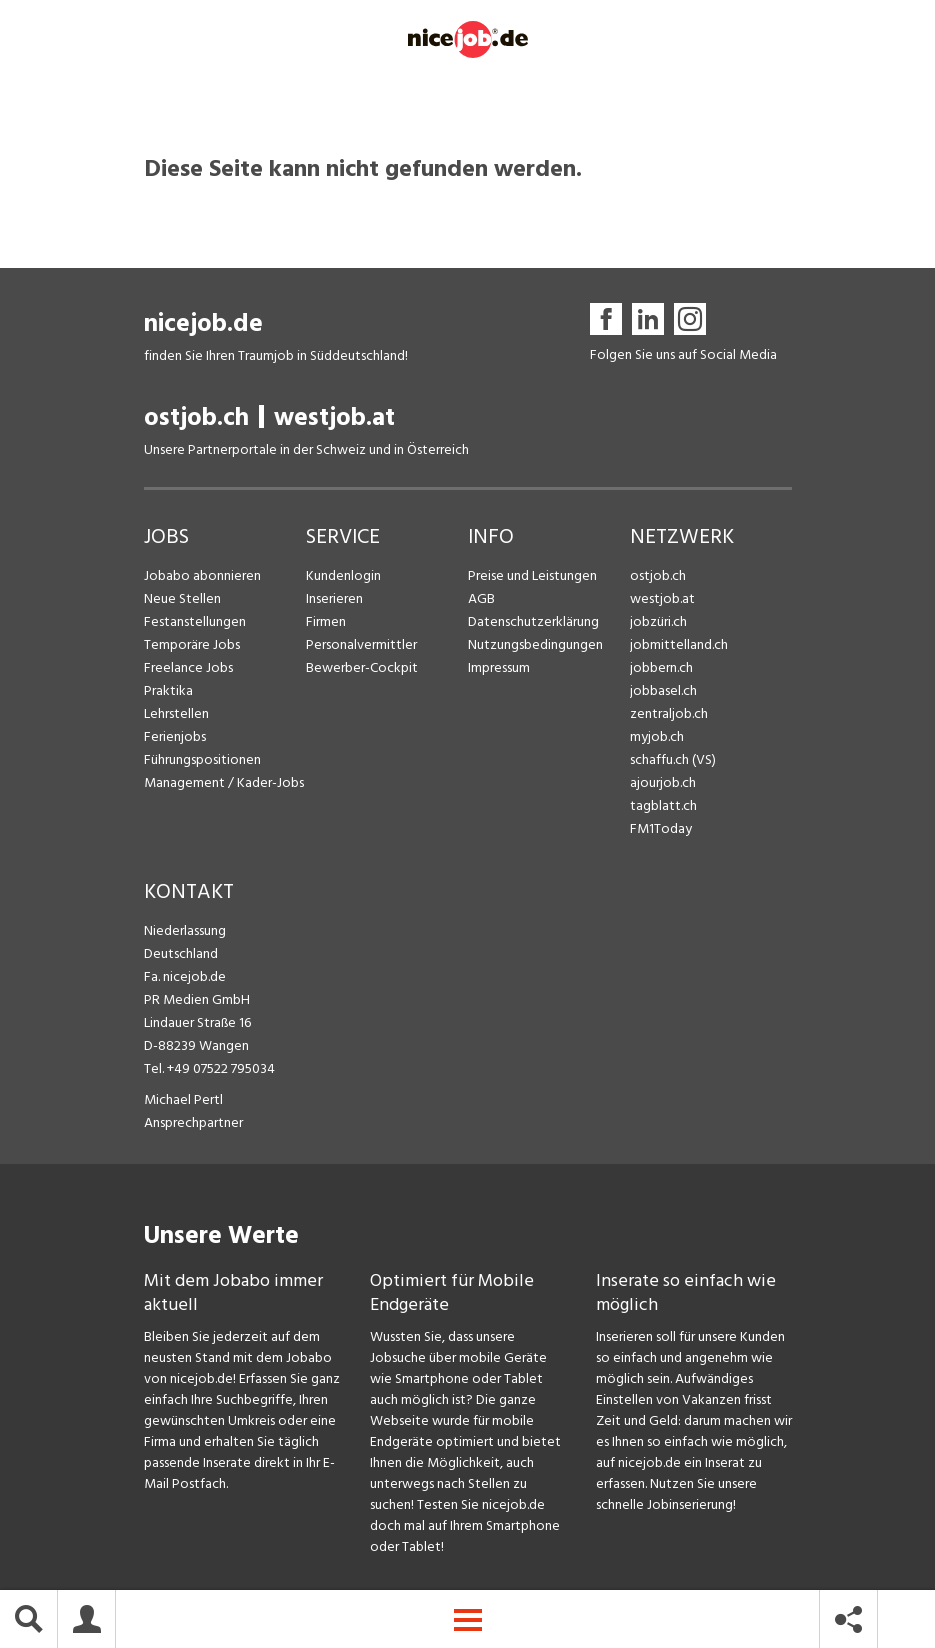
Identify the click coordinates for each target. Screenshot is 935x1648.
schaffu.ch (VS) (673, 760)
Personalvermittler (361, 645)
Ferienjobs (175, 737)
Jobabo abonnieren (202, 576)
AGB (481, 599)
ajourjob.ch (663, 783)
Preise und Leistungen (532, 576)
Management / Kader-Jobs (224, 783)
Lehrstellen (176, 714)
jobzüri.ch (658, 622)
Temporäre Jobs (192, 645)
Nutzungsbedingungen (535, 645)
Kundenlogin (343, 576)
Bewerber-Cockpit (362, 668)
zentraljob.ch (669, 714)
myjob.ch (657, 737)
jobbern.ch (661, 668)
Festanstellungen (195, 622)
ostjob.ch (196, 418)
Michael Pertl (183, 1100)
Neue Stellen (182, 599)
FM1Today (661, 829)
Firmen (326, 622)
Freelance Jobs (188, 668)
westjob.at (334, 418)
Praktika (168, 691)
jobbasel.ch (663, 691)
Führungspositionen (202, 760)
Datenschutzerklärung (533, 622)
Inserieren (334, 599)
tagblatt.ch (663, 806)
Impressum (499, 668)
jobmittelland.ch (679, 645)
